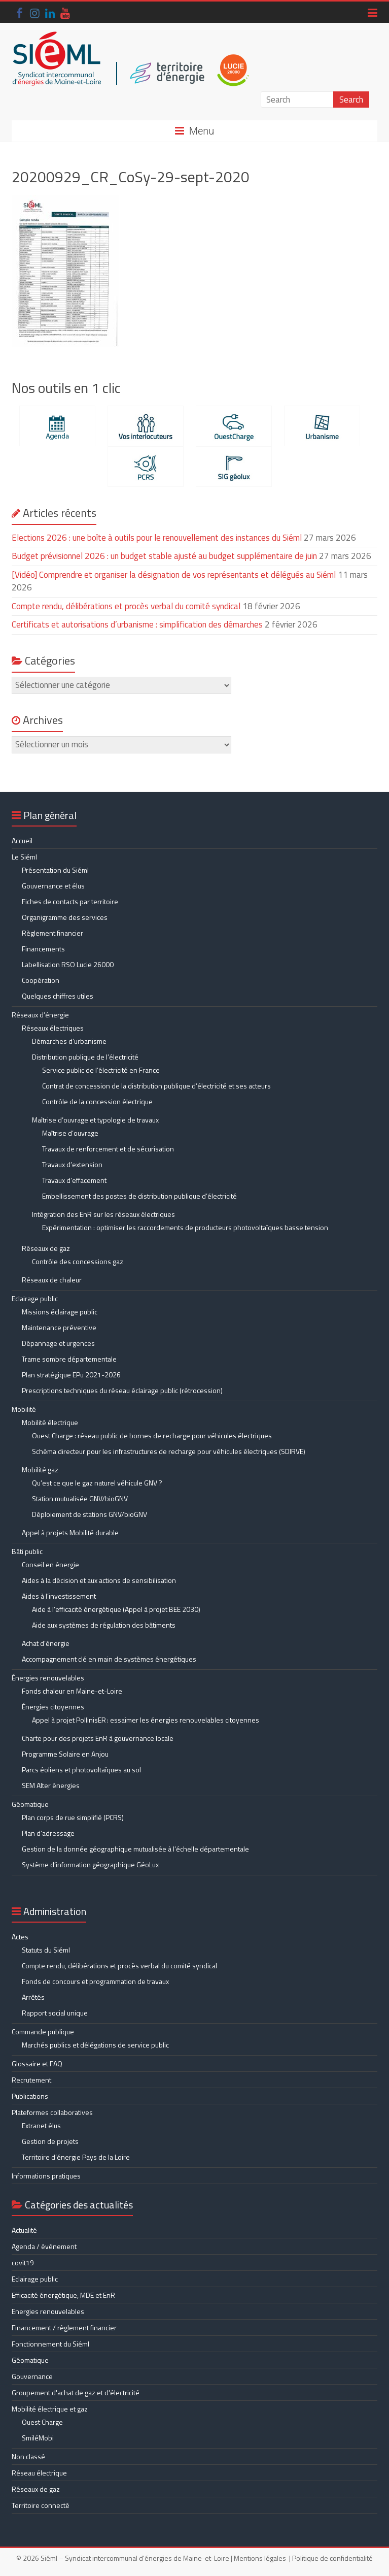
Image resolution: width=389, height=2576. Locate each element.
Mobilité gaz (40, 1469)
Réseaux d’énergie (40, 1014)
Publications (30, 2096)
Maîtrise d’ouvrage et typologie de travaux (95, 1119)
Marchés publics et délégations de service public (95, 2044)
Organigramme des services (65, 917)
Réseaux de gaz (46, 1248)
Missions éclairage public (59, 1311)
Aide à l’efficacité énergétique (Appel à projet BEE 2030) (116, 1609)
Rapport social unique (55, 2012)
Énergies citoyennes (53, 1706)
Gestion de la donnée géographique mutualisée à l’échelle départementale (135, 1848)
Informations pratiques (46, 2175)
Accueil (22, 840)
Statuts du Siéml (46, 1949)
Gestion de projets (50, 2141)
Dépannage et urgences (58, 1343)
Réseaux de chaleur (52, 1279)
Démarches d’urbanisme (69, 1041)
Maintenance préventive (59, 1327)
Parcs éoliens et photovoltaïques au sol (81, 1769)
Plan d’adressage (48, 1833)
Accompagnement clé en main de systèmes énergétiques (109, 1659)
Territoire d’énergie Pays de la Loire (76, 2157)
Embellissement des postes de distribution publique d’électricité (139, 1196)
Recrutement (31, 2079)
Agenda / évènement (44, 2246)
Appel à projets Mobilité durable (70, 1532)
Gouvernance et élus (53, 885)
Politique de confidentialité (332, 2558)
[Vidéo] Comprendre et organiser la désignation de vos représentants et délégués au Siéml (174, 574)
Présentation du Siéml (55, 870)
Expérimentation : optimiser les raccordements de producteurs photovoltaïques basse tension (185, 1227)
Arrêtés (33, 1997)
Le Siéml (24, 856)
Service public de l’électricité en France (101, 1070)
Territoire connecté (40, 2505)
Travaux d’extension (72, 1164)
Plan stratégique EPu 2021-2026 (71, 1374)
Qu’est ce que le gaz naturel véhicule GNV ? (97, 1482)
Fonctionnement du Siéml (50, 2343)
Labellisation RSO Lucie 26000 (68, 964)
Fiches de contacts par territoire (70, 901)
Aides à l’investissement (59, 1596)
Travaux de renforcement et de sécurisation (108, 1148)
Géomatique (30, 1804)
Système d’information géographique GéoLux (90, 1864)
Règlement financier (52, 933)
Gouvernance (32, 2376)
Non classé (28, 2456)
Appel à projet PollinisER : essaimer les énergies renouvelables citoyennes (146, 1719)
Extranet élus (41, 2125)
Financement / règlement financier (64, 2327)
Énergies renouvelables (48, 1677)
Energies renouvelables (48, 2311)
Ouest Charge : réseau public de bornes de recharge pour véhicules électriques (152, 1435)
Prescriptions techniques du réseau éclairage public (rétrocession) (122, 1390)
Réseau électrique (39, 2472)
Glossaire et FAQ (37, 2063)
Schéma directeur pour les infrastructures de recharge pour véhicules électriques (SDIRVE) (168, 1451)
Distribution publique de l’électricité (85, 1056)
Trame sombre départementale (69, 1358)
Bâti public (27, 1551)
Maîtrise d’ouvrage (70, 1133)
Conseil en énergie (50, 1564)
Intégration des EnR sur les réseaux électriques (103, 1214)
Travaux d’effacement (74, 1180)
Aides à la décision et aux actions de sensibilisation (99, 1580)
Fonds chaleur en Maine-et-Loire (72, 1691)
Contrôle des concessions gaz (77, 1261)
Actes (20, 1936)
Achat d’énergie (45, 1643)
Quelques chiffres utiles (57, 995)
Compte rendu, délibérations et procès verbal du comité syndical (126, 606)
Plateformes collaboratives (52, 2112)
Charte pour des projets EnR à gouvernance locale (97, 1738)
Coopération (40, 980)
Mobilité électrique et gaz (50, 2408)
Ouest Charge (42, 2422)
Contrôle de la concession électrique (97, 1101)
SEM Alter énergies (51, 1785)
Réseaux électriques (53, 1027)
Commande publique (43, 2031)
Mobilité (24, 1409)
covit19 (23, 2262)
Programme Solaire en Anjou (65, 1753)
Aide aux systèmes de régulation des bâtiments (103, 1625)
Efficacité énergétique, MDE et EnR (63, 2295)
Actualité (24, 2230)
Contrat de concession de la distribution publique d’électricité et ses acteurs (156, 1085)
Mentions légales (260, 2558)
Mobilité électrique (50, 1422)
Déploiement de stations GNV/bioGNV (89, 1514)
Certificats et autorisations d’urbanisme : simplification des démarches (137, 624)
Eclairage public (35, 1298)
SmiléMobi (38, 2437)
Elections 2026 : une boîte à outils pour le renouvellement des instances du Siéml (157, 537)
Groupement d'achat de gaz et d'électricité (75, 2392)
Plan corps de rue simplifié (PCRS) (73, 1817)
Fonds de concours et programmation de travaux (95, 1981)
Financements (43, 948)
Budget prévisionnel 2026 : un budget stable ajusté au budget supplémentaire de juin (164, 556)
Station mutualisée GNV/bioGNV (80, 1498)
